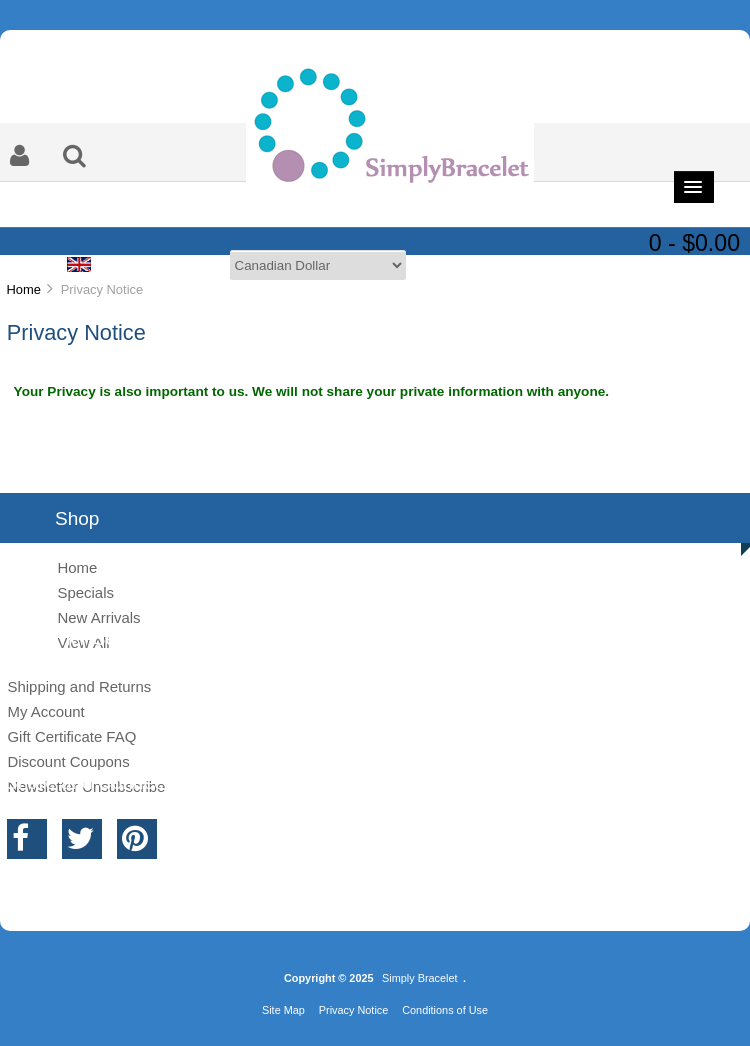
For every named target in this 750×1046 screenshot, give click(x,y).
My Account (45, 711)
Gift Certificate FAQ (71, 736)
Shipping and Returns (79, 686)
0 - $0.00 (694, 243)
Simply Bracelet (420, 978)
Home (23, 289)
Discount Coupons (68, 761)
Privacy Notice (354, 1010)
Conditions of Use (445, 1010)
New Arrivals (98, 617)
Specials (85, 592)
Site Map (283, 1010)
